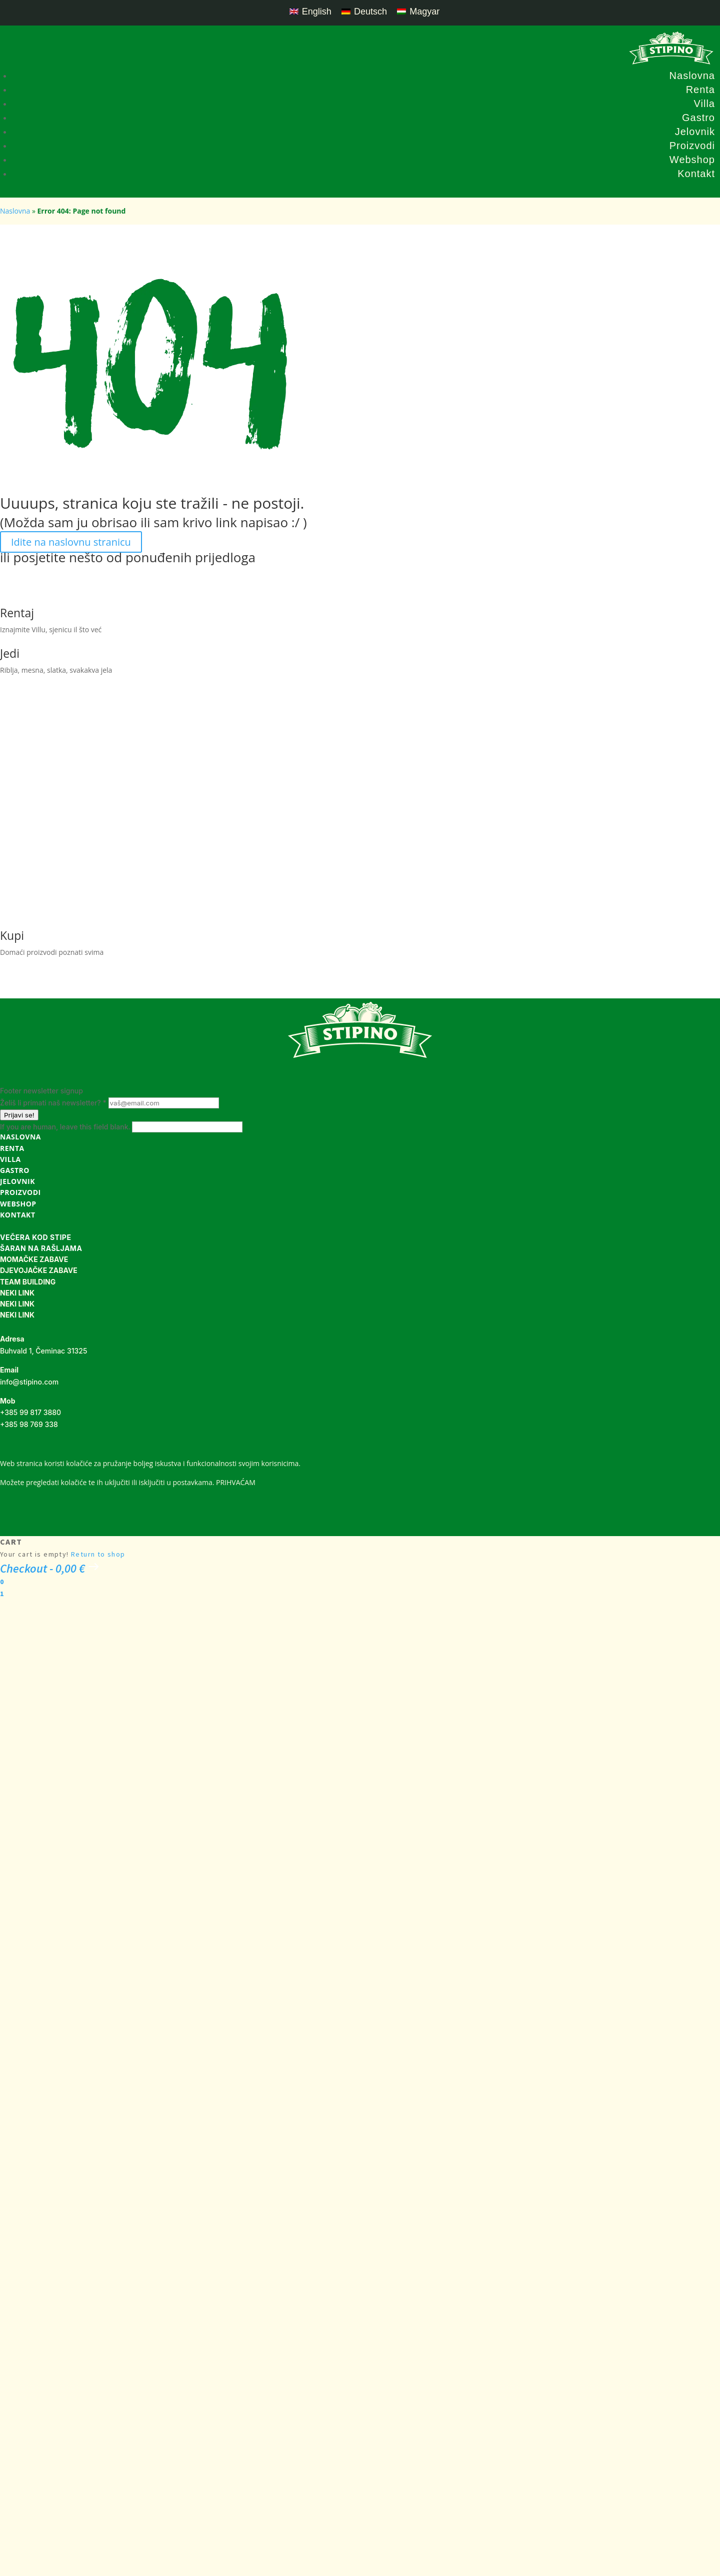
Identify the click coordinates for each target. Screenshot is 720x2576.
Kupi (12, 935)
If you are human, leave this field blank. (66, 1126)
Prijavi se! (19, 1115)
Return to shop (98, 1554)
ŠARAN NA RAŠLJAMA (41, 1248)
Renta (700, 89)
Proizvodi (692, 145)
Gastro (698, 117)
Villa (704, 103)
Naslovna (692, 75)
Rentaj (17, 613)
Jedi (10, 653)
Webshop (692, 159)
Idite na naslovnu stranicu (71, 542)
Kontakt (696, 173)
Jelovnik (695, 131)
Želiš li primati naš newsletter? (54, 1102)
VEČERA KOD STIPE (35, 1237)
